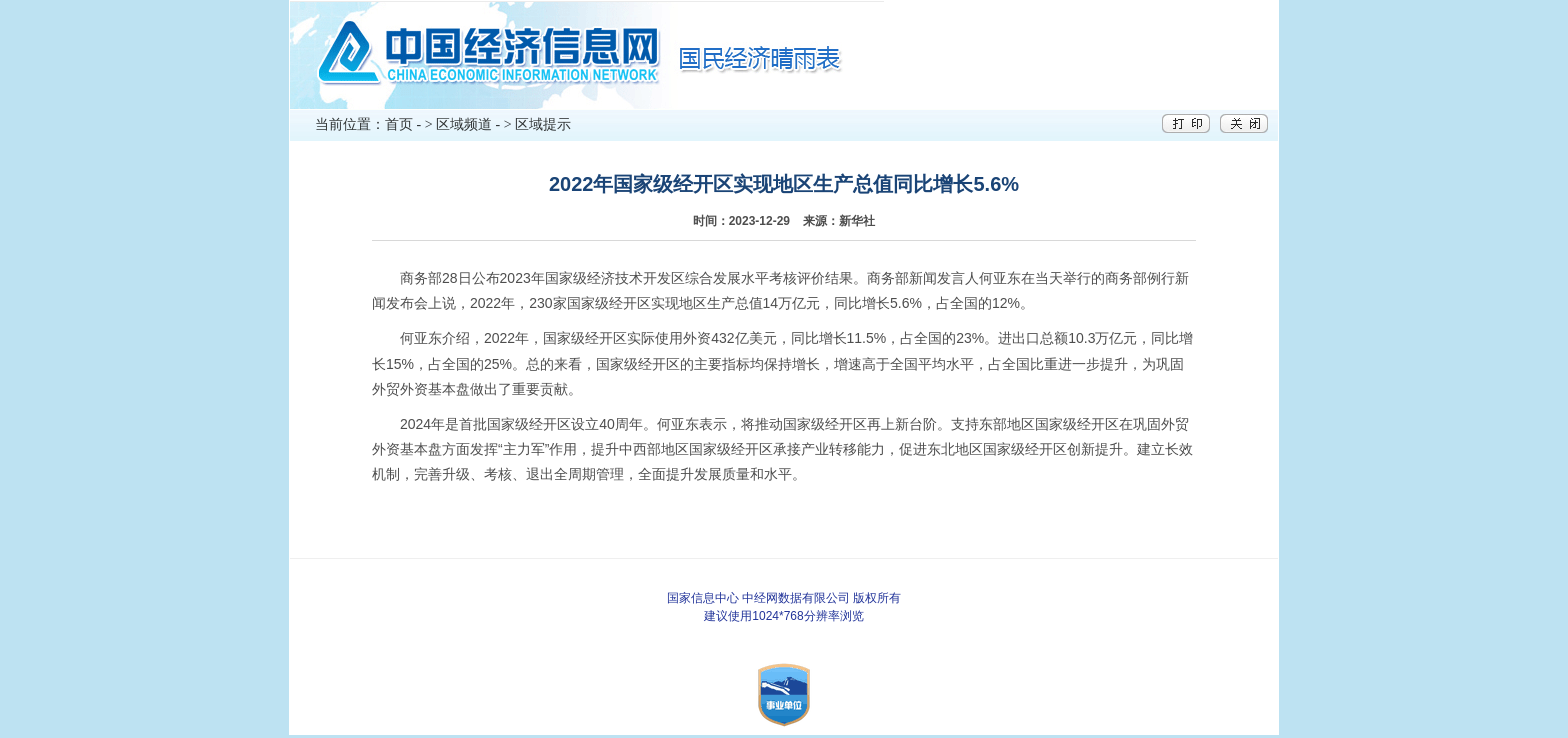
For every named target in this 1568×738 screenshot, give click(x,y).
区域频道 (464, 124)
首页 (399, 124)
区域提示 (543, 124)
